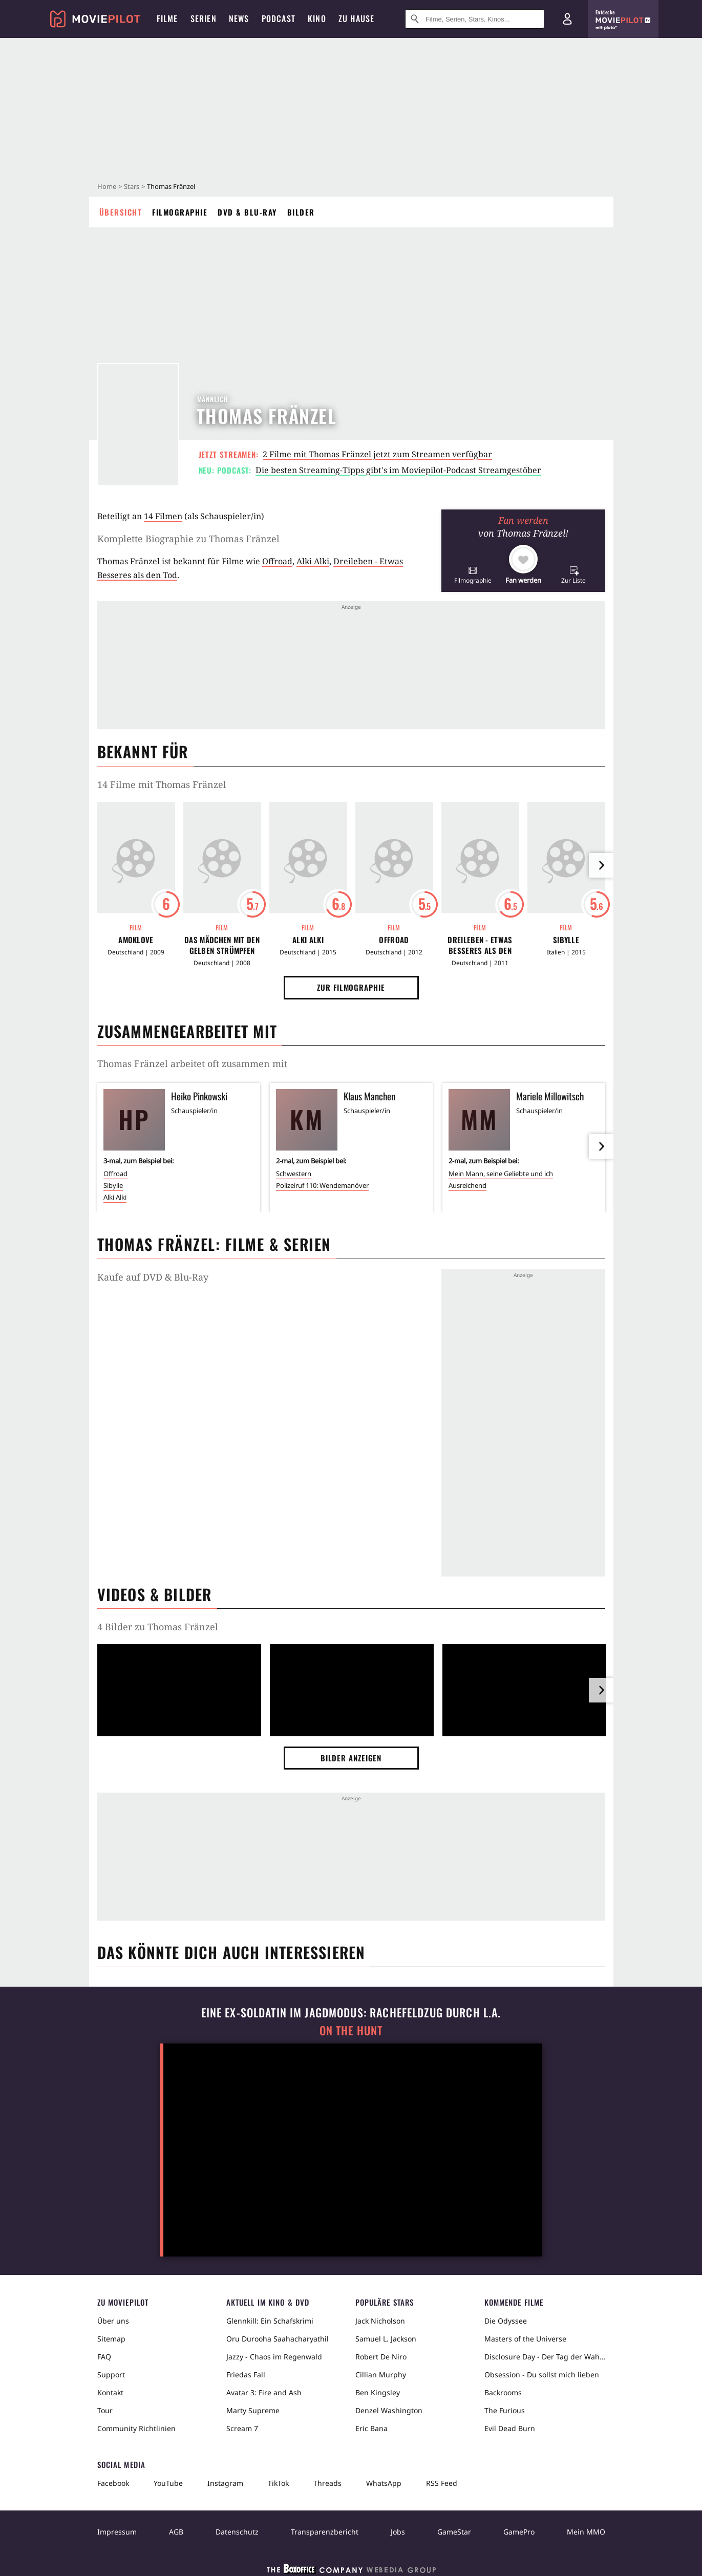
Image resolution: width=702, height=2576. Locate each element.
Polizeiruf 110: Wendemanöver (322, 1185)
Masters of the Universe (525, 2339)
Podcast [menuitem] (278, 18)
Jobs (398, 2532)
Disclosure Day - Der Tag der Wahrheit (544, 2356)
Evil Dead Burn (509, 2428)
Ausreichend (467, 1185)
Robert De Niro (381, 2356)
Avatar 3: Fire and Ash (264, 2392)
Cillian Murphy (380, 2374)
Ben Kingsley (377, 2392)
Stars (131, 186)
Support (111, 2374)
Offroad (277, 561)
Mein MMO (586, 2532)
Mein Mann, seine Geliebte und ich (501, 1173)
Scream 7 (242, 2428)
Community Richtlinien (136, 2428)
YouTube (168, 2483)
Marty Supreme (253, 2410)
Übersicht (120, 212)
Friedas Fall (245, 2374)
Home (106, 186)
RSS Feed (441, 2483)
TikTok (278, 2483)
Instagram (225, 2483)
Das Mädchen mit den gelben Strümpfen (222, 945)
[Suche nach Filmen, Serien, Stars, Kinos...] (474, 19)
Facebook (113, 2483)
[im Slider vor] (601, 865)
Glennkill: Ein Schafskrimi (269, 2321)
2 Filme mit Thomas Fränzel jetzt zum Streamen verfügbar (377, 454)
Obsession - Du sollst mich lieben (541, 2374)
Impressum (117, 2532)
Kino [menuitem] (317, 18)
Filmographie (179, 212)
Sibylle (566, 939)
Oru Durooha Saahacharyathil (277, 2339)
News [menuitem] (239, 18)
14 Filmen (163, 516)
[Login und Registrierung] (567, 19)
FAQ (104, 2356)
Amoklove (135, 939)
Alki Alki (312, 561)
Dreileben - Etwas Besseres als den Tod (480, 945)
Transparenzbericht (324, 2532)
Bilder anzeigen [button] (351, 1757)
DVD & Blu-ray (247, 212)
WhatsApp (383, 2483)
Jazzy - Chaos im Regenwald (274, 2356)
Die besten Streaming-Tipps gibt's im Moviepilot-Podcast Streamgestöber (398, 470)
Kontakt (110, 2392)
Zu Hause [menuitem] (356, 18)
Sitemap (111, 2339)
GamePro (519, 2532)
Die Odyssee (505, 2321)
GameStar (454, 2532)
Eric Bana (371, 2428)
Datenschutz (237, 2532)
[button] (473, 575)
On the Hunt (351, 2030)
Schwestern (293, 1173)
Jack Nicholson (380, 2321)
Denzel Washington (388, 2410)
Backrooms (503, 2392)
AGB (176, 2532)
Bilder (301, 212)
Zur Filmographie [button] (351, 987)
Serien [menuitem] (203, 18)
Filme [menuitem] (167, 18)
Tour (105, 2410)
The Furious (504, 2410)
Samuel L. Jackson (385, 2339)
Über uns (113, 2321)
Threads (327, 2483)
